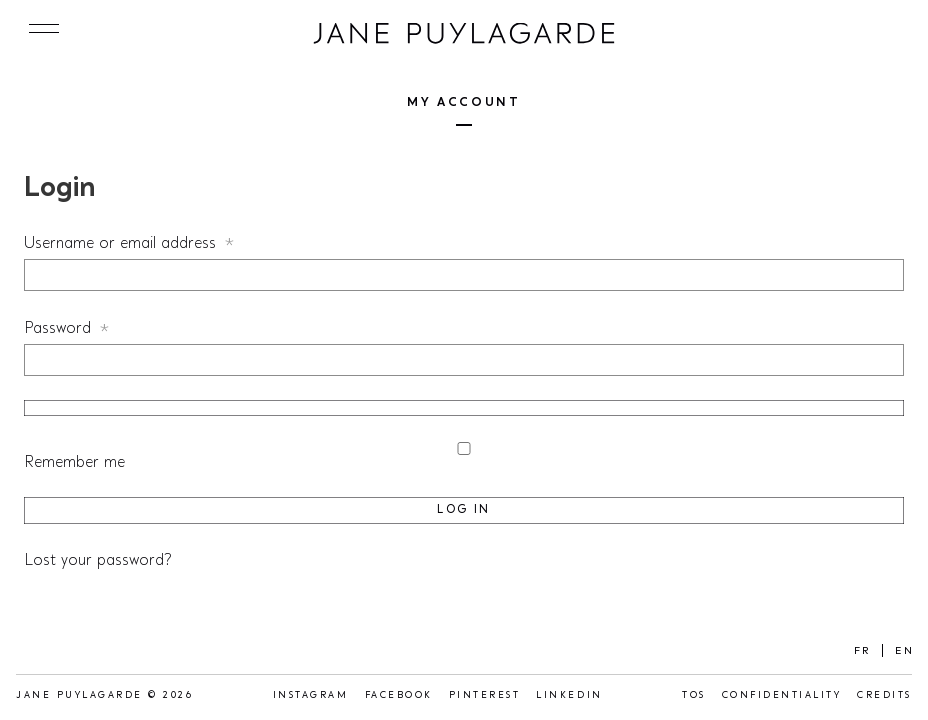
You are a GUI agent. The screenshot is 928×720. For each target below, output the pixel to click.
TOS (694, 695)
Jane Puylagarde (463, 34)
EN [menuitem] (904, 652)
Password (94, 328)
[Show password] (464, 408)
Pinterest (485, 695)
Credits (884, 695)
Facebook (399, 695)
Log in (464, 510)
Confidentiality (782, 695)
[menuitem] (862, 651)
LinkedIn (569, 695)
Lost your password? (98, 561)
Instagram (311, 695)
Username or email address (157, 243)
